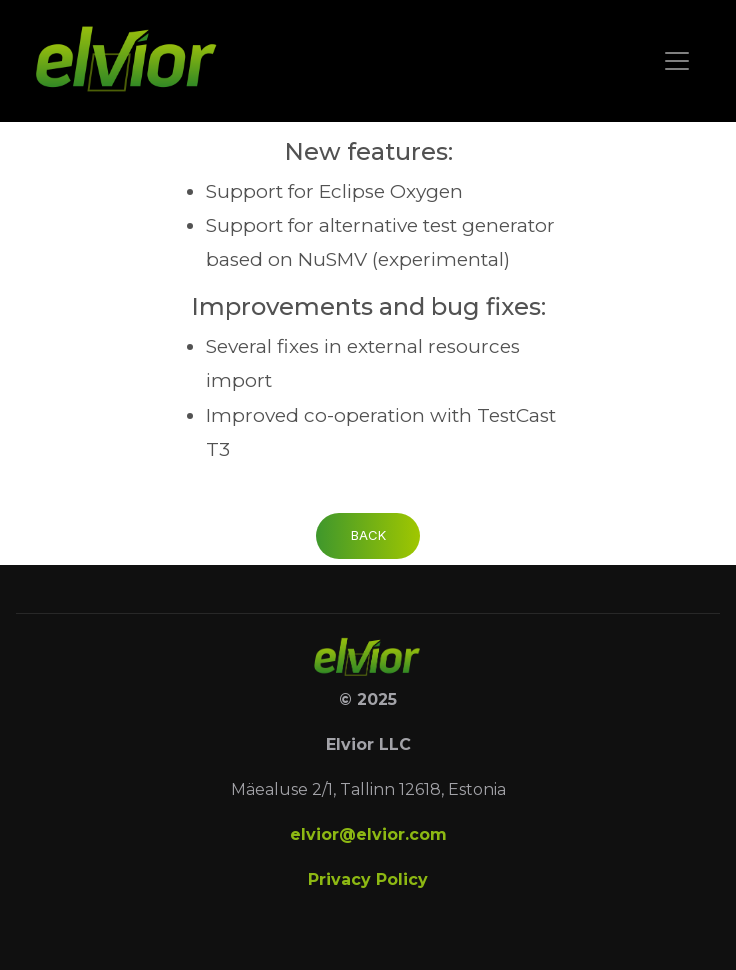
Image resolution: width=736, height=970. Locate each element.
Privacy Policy (368, 879)
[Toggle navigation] (677, 61)
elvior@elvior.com (368, 834)
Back (368, 535)
